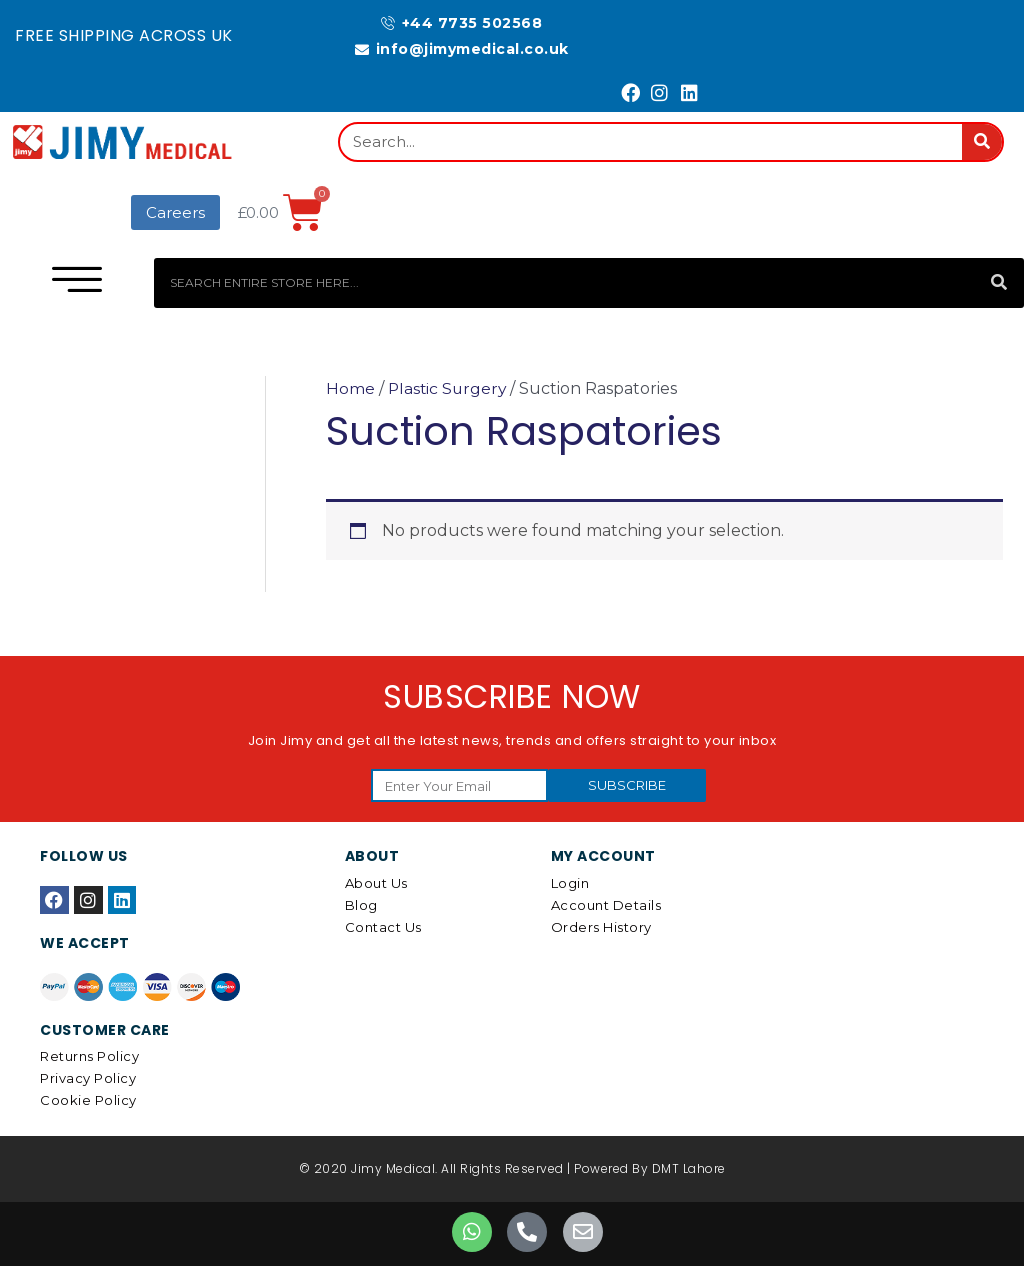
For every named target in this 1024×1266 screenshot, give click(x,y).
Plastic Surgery (449, 388)
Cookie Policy (88, 1100)
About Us (376, 883)
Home (350, 388)
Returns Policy (89, 1056)
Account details (606, 905)
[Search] (982, 142)
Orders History (601, 927)
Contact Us (383, 927)
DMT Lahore (689, 1168)
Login (570, 883)
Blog (361, 905)
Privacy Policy (88, 1078)
